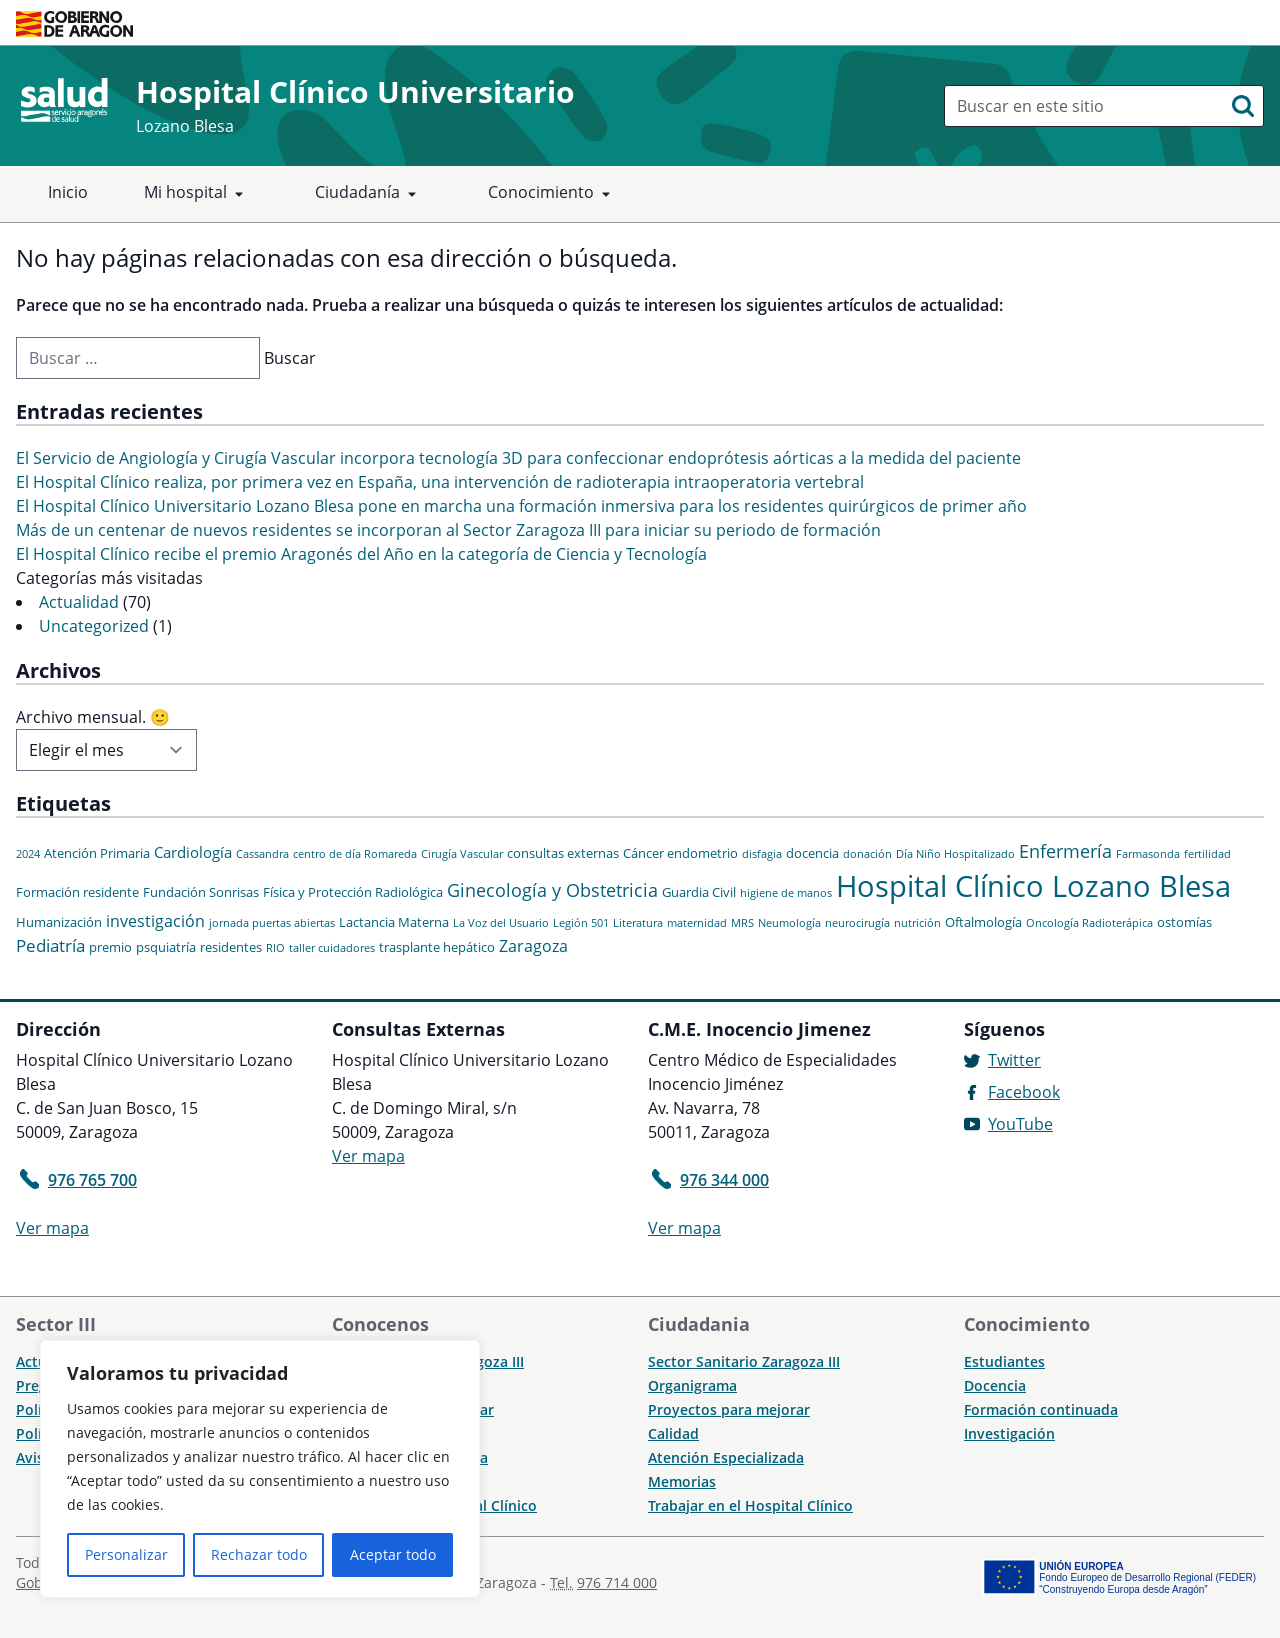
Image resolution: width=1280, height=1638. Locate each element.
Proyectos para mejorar (729, 1409)
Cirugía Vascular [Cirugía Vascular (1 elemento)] (462, 854)
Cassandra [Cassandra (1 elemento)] (262, 854)
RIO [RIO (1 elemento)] (275, 948)
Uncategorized (94, 626)
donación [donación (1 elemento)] (867, 854)
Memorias (682, 1481)
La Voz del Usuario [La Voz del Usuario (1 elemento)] (501, 923)
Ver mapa (52, 1228)
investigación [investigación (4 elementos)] (155, 921)
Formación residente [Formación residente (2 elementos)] (77, 892)
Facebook (1024, 1092)
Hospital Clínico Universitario (355, 91)
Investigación (1009, 1433)
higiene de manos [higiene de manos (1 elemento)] (786, 893)
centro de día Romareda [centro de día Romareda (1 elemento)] (355, 854)
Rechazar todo (259, 1554)
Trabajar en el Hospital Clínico (750, 1505)
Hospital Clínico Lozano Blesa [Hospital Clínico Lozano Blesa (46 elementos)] (1033, 886)
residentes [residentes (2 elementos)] (231, 947)
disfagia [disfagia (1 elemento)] (762, 854)
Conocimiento (553, 193)
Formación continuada (1041, 1409)
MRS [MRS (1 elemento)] (742, 923)
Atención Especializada (726, 1457)
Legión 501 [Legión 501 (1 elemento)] (581, 923)
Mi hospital (197, 193)
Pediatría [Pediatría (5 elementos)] (50, 945)
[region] (260, 1469)
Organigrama (692, 1385)
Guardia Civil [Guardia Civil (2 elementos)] (699, 892)
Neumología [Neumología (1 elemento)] (789, 923)
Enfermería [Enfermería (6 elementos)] (1065, 851)
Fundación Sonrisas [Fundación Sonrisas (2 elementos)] (201, 892)
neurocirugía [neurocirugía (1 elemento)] (857, 923)
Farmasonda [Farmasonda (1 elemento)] (1148, 854)
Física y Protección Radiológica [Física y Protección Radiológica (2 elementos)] (353, 892)
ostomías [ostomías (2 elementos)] (1184, 922)
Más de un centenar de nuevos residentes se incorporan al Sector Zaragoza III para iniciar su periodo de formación (448, 530)
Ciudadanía (369, 193)
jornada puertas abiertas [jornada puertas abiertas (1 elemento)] (272, 923)
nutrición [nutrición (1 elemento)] (917, 923)
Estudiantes (1004, 1361)
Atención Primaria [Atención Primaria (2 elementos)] (97, 853)
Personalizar (126, 1554)
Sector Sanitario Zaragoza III (744, 1361)
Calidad (673, 1433)
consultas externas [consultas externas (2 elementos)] (563, 853)
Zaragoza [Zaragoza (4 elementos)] (533, 946)
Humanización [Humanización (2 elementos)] (59, 922)
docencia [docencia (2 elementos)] (812, 853)
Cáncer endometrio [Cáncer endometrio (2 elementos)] (680, 853)
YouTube (1020, 1124)
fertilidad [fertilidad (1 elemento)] (1207, 854)
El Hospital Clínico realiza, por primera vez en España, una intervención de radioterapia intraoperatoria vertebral (440, 482)
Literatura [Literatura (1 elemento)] (638, 923)
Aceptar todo (393, 1554)
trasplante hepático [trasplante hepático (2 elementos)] (437, 947)
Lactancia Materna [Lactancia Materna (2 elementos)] (394, 922)
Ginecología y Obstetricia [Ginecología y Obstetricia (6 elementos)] (552, 890)
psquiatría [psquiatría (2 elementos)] (166, 947)
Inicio (68, 192)
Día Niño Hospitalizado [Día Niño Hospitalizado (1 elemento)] (955, 854)
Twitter (1014, 1060)
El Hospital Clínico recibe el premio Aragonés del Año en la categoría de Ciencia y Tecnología (361, 554)
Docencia (995, 1385)
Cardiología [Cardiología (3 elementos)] (193, 852)
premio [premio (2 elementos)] (110, 947)
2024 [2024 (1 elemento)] (28, 854)
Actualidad (79, 602)
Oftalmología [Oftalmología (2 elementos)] (983, 922)
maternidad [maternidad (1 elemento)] (697, 923)
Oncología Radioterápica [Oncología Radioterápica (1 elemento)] (1089, 923)
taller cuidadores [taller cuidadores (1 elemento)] (332, 948)
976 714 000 (617, 1582)
